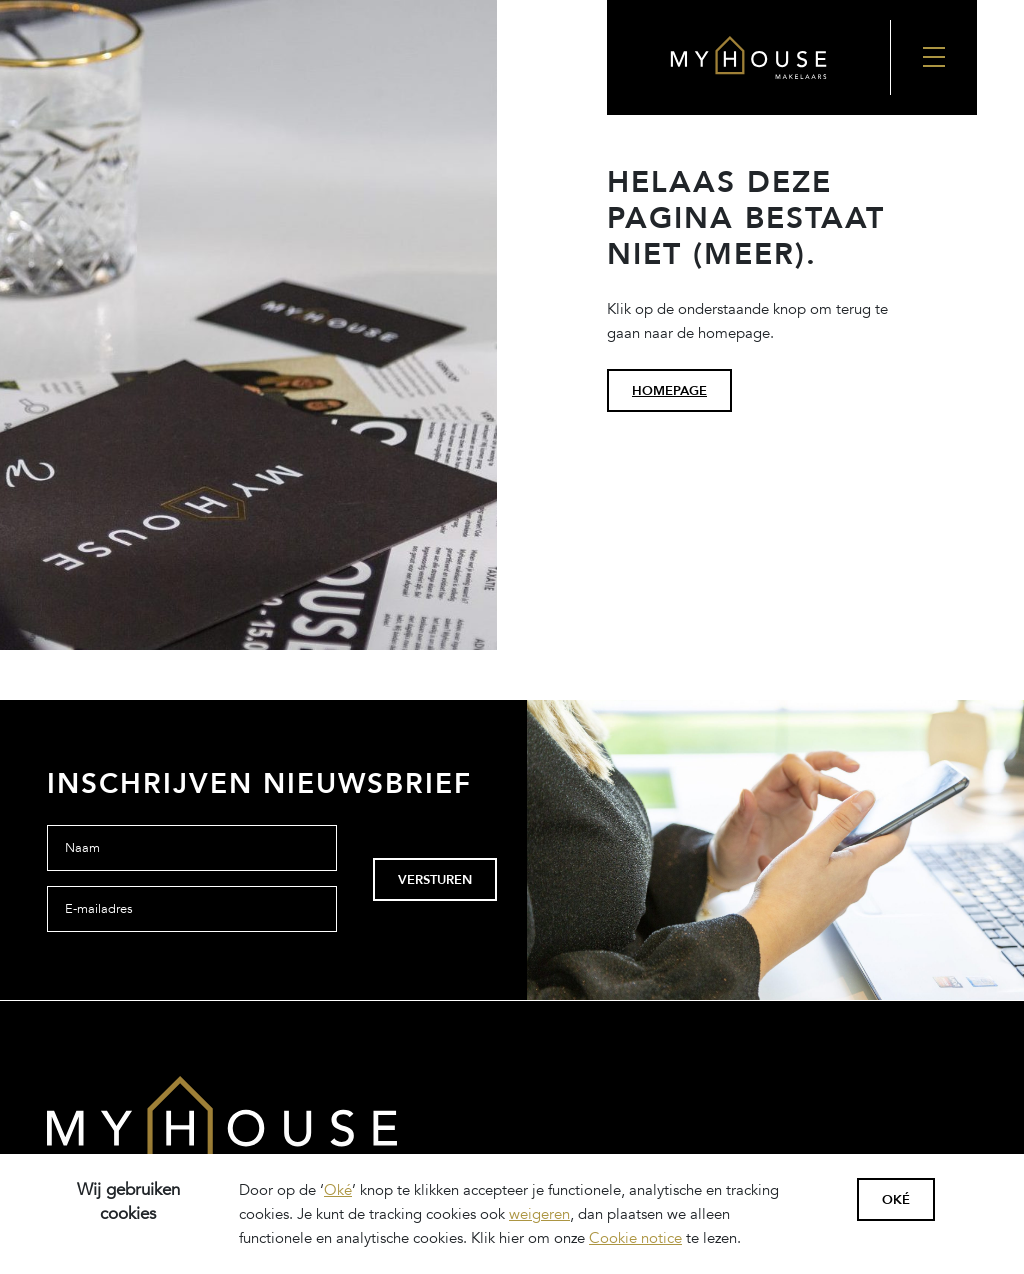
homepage (669, 391)
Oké (338, 1190)
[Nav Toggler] (933, 57)
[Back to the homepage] (748, 57)
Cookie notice (635, 1238)
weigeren (539, 1214)
